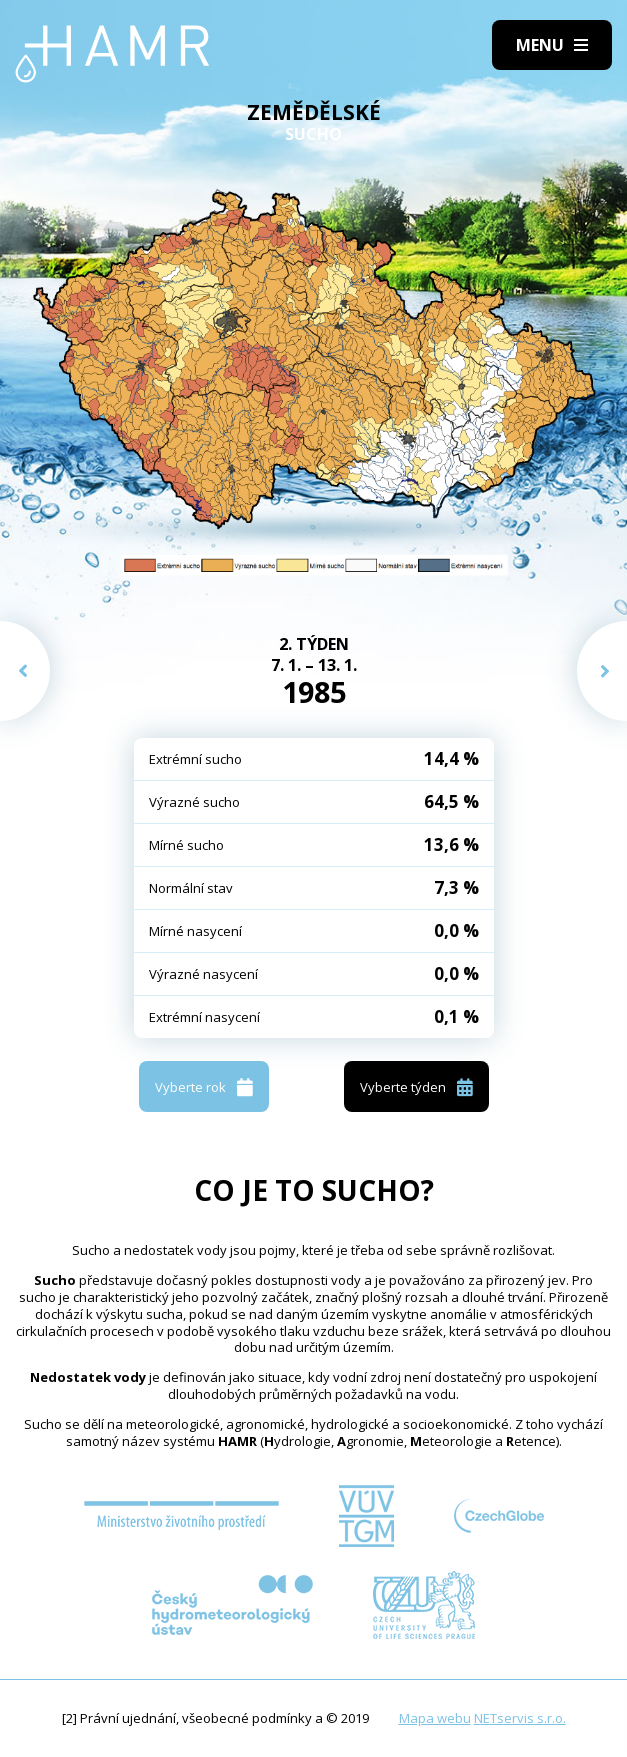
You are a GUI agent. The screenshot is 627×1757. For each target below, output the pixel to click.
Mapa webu (435, 1718)
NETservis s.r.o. (520, 1718)
